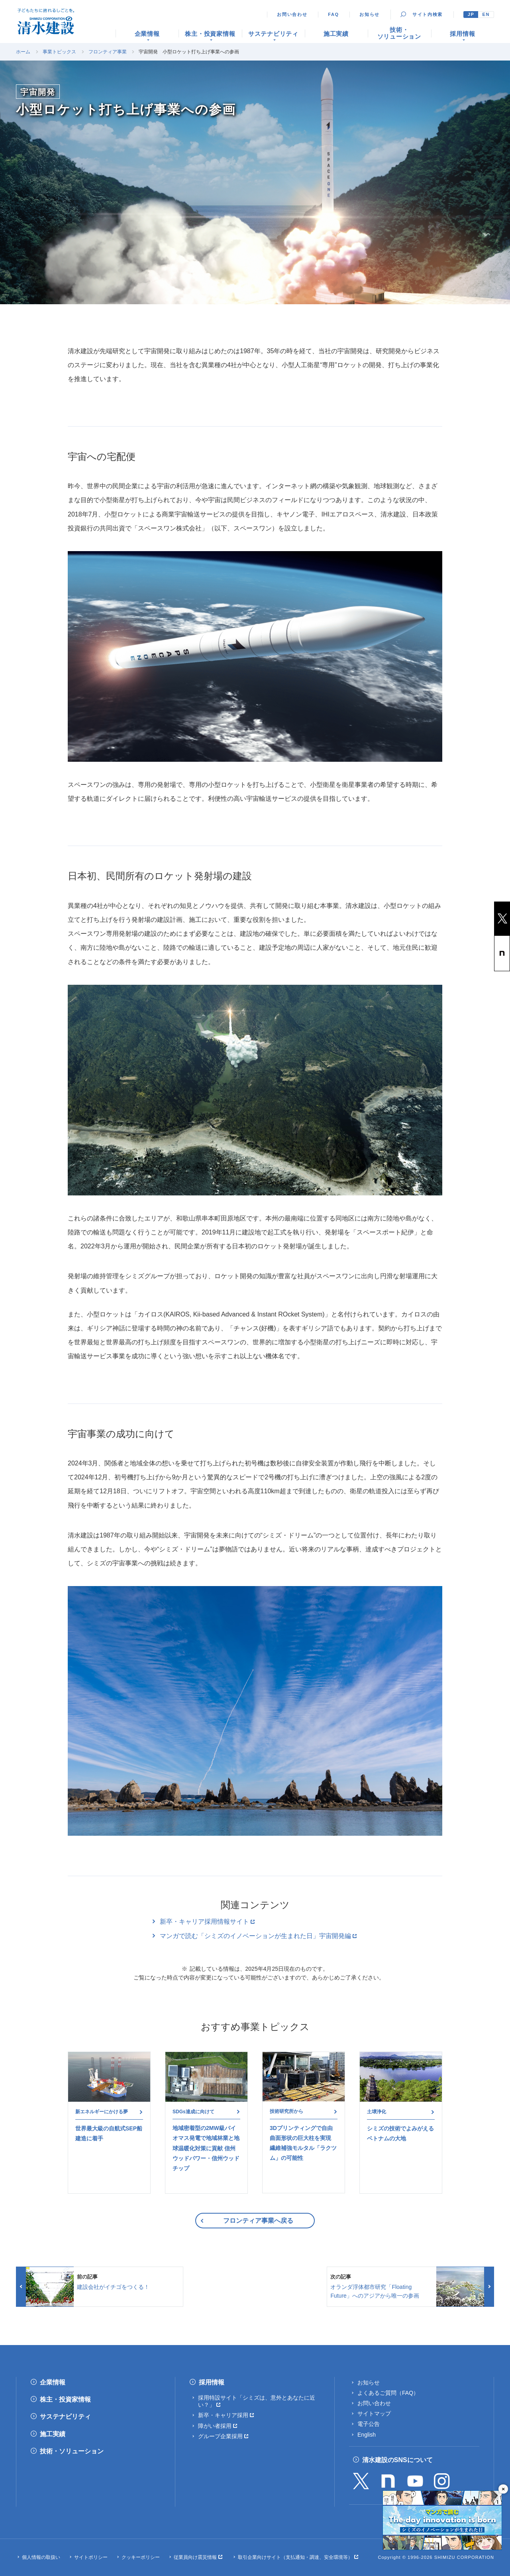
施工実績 (52, 2434)
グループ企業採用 (220, 2436)
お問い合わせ (292, 14)
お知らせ (369, 14)
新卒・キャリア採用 (223, 2415)
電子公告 (368, 2424)
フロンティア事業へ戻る (258, 2220)
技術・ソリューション (72, 2451)
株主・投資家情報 (65, 2399)
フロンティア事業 (107, 52)
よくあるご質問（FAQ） (388, 2393)
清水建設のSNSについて (397, 2460)
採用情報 (211, 2382)
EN (486, 14)
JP (471, 14)
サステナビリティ (65, 2416)
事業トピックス (59, 52)
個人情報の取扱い (41, 2557)
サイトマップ (374, 2413)
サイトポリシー (91, 2557)
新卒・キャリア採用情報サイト (204, 1921)
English (366, 2434)
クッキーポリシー (141, 2557)
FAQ (333, 14)
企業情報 (52, 2382)
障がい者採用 (214, 2426)
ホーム (23, 52)
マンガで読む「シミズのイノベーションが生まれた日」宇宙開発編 (255, 1935)
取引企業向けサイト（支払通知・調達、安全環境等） (295, 2557)
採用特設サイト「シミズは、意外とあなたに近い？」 (256, 2401)
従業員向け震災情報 (195, 2557)
